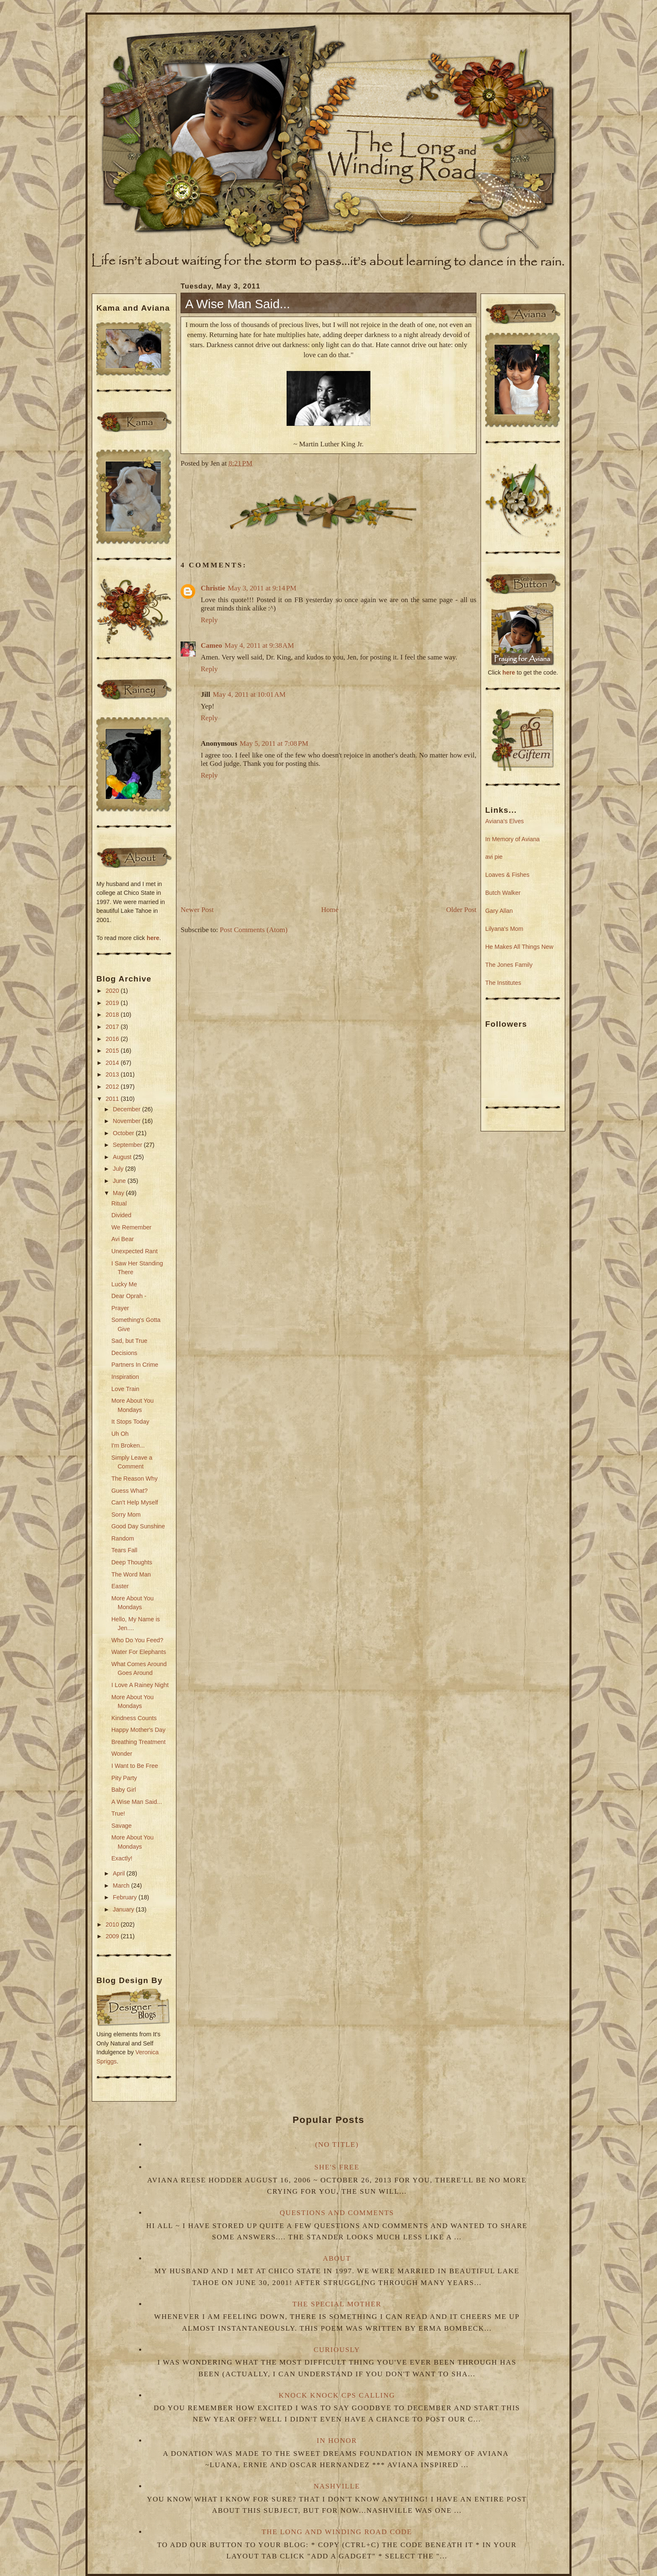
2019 (113, 1002)
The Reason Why (134, 1478)
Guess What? (129, 1490)
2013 (113, 1074)
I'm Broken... (128, 1445)
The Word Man (131, 1574)
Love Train (125, 1389)
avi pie (493, 856)
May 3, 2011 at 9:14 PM (262, 588)
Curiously (337, 2350)
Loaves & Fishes (507, 874)
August (123, 1157)
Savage (121, 1825)
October (124, 1133)
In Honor (337, 2441)
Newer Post (197, 910)
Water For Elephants (138, 1652)
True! (118, 1813)
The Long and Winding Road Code (336, 2532)
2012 (113, 1086)
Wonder (121, 1753)
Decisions (124, 1353)
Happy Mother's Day (138, 1729)
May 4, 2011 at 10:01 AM (249, 694)
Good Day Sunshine (138, 1526)
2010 (113, 1924)
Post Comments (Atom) (254, 930)
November (127, 1121)
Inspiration (125, 1376)
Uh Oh (120, 1433)
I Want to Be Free (134, 1765)
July (119, 1168)
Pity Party (124, 1778)
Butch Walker (502, 892)
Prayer (120, 1308)
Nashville (337, 2486)
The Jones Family (509, 964)
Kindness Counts (134, 1718)
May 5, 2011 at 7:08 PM (274, 743)
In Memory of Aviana (512, 839)
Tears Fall (124, 1550)
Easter (120, 1586)
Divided (121, 1215)
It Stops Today (130, 1421)
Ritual (119, 1203)
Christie (213, 588)
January (124, 1909)
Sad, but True (129, 1340)
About (337, 2258)
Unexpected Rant (134, 1251)
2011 (113, 1098)
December (127, 1109)
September (128, 1144)
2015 (113, 1050)
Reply (209, 620)
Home (330, 910)
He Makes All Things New (519, 946)
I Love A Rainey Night (140, 1685)
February (125, 1897)
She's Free (337, 2167)
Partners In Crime (134, 1364)
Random (122, 1538)
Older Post (461, 910)
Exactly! (121, 1858)
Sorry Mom (126, 1514)
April (120, 1873)
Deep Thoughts (132, 1562)
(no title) (337, 2144)
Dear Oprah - (128, 1296)
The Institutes (503, 982)
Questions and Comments (337, 2213)
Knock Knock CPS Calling (337, 2395)
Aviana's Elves (504, 821)
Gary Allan (499, 910)
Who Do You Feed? (137, 1640)
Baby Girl (123, 1789)
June (120, 1180)
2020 (113, 990)
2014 (113, 1062)
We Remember (131, 1227)
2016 (113, 1039)
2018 (113, 1014)
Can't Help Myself (134, 1502)
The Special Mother (336, 2304)
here (153, 938)
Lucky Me (124, 1284)
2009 (113, 1936)
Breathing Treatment (138, 1742)
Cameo (211, 645)
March (122, 1885)
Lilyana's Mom (504, 928)
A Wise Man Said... (136, 1801)
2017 (113, 1026)
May (119, 1193)
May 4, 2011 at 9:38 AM (259, 645)
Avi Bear (122, 1239)
